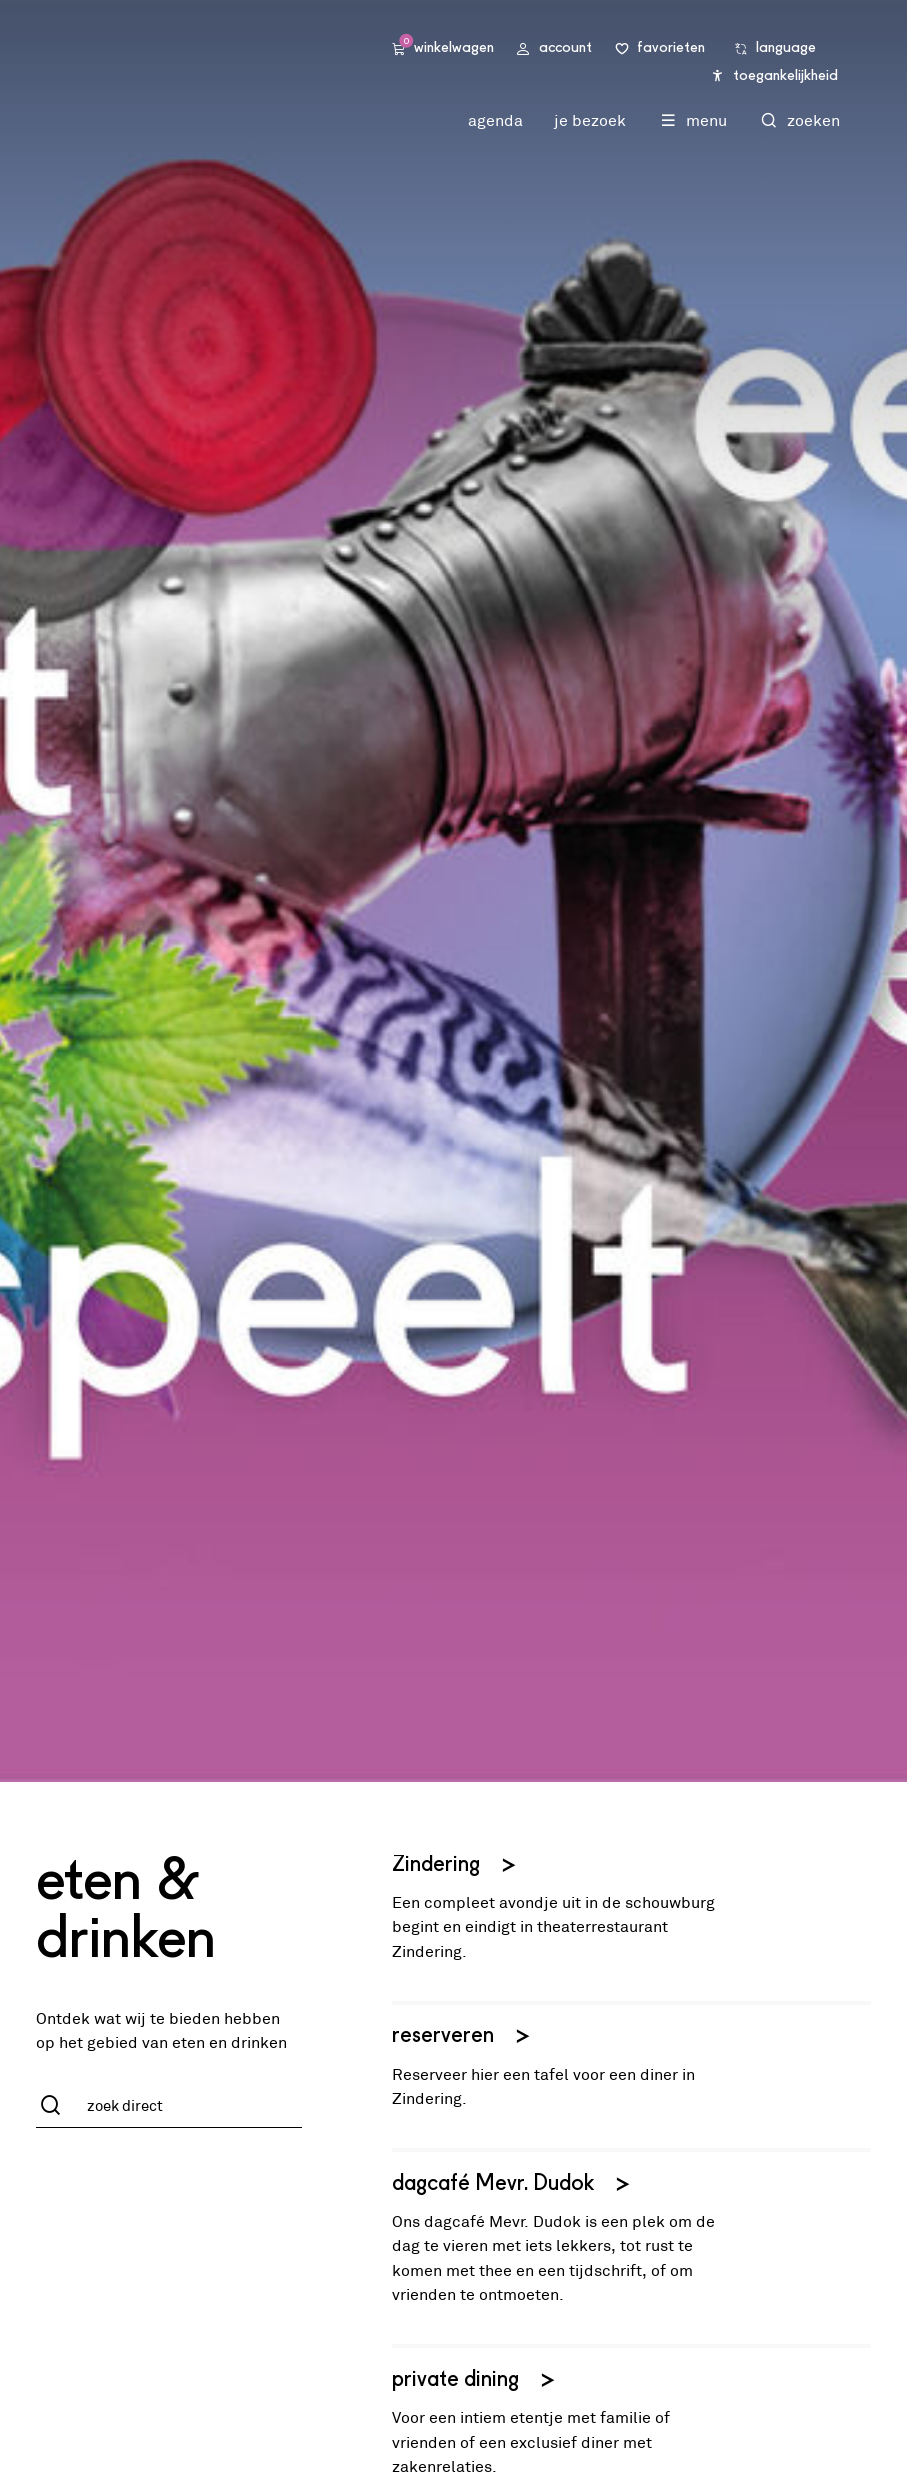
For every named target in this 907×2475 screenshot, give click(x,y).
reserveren (463, 2037)
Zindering (456, 1866)
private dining (475, 2381)
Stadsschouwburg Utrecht (211, 62)
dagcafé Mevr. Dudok (513, 2185)
